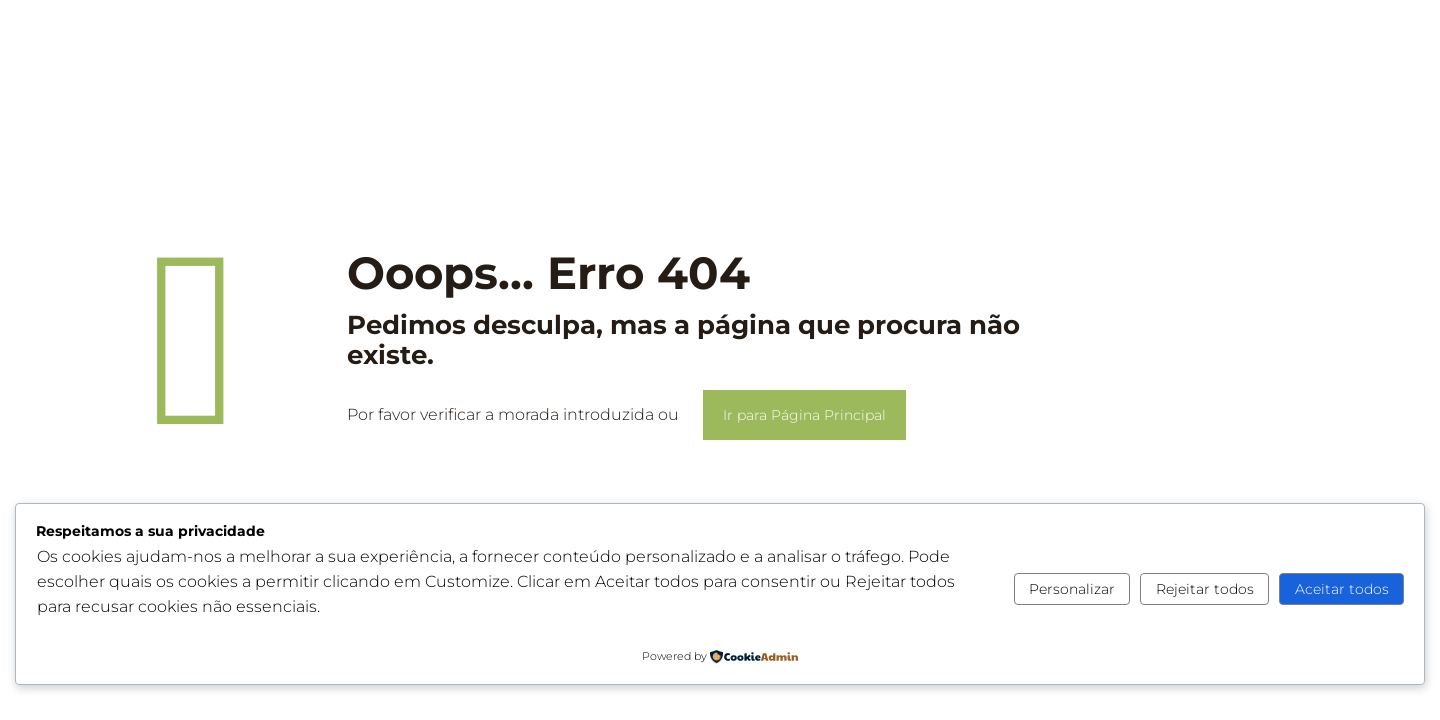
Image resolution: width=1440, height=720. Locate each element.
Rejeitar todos (1205, 589)
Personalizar (1072, 589)
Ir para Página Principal (804, 415)
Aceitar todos (1342, 589)
